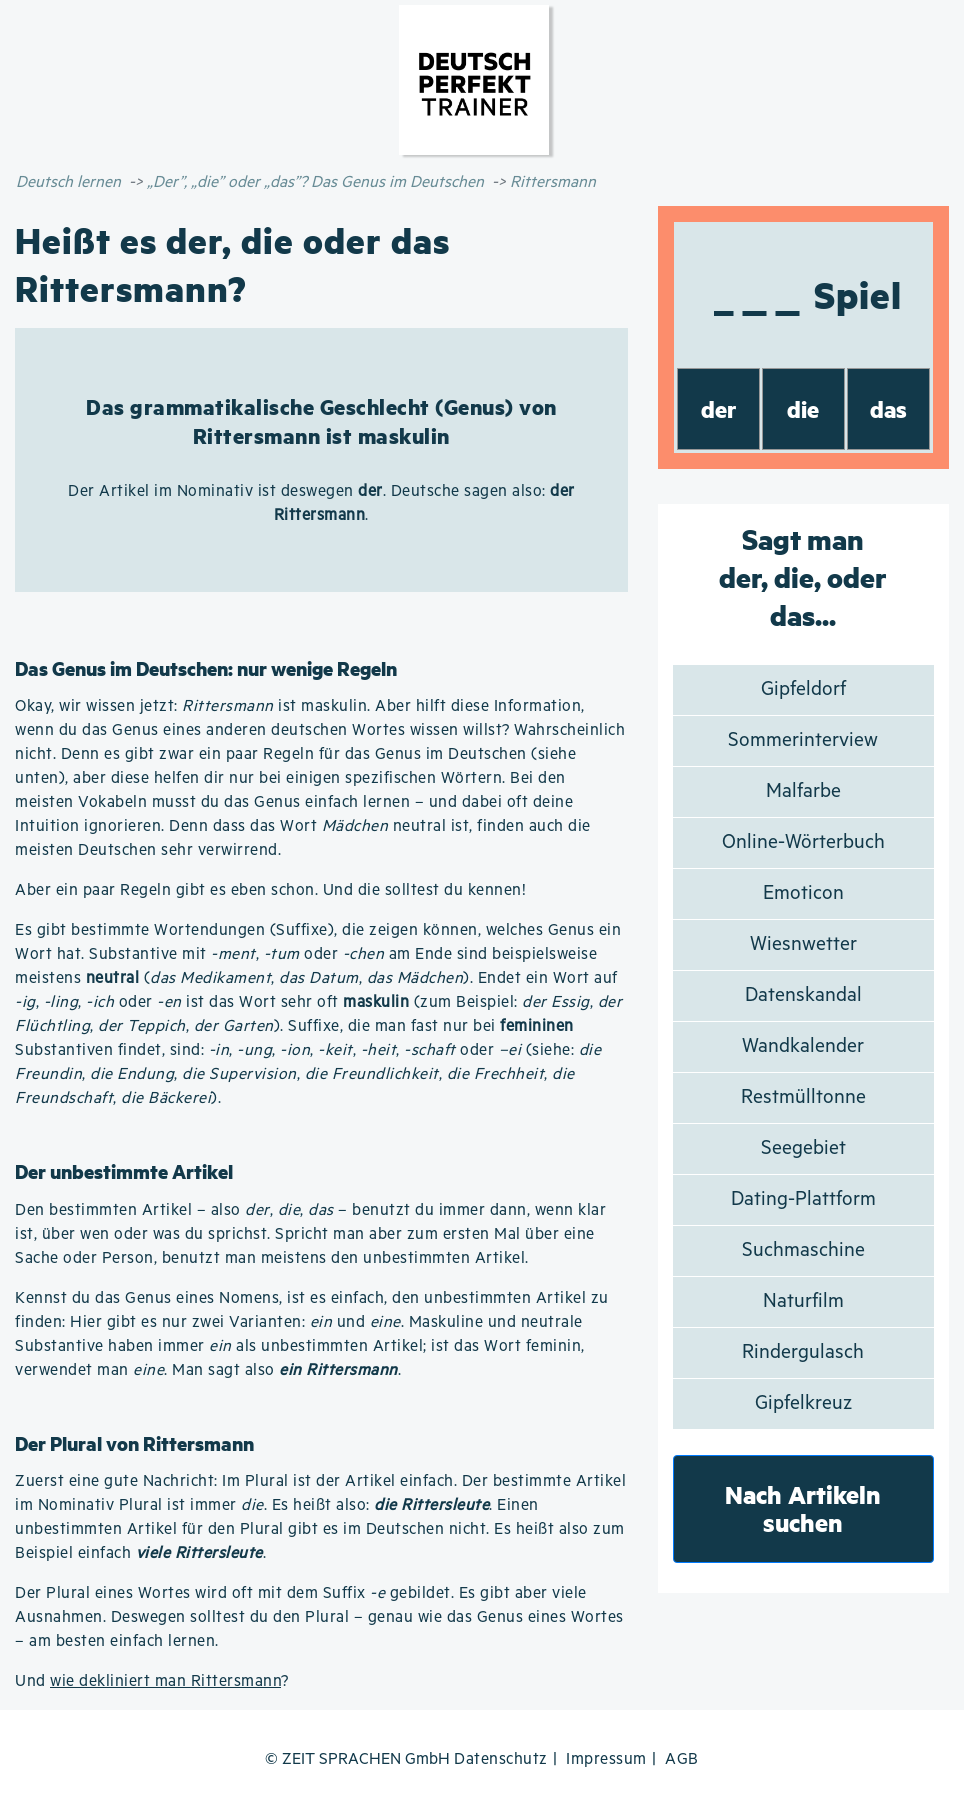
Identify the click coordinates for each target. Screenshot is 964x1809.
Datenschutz (501, 1759)
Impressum (606, 1759)
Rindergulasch (803, 1352)
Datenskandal (803, 995)
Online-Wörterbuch (803, 842)
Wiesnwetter (803, 944)
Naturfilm (803, 1301)
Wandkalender (803, 1046)
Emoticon (803, 893)
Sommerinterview (803, 740)
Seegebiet (803, 1148)
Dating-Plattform (803, 1199)
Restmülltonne (803, 1097)
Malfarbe (803, 791)
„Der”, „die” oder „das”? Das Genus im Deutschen (315, 182)
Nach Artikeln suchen (803, 1508)
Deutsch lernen (68, 182)
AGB (682, 1759)
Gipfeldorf (803, 689)
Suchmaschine (803, 1250)
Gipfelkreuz (803, 1403)
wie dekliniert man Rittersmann (165, 1681)
